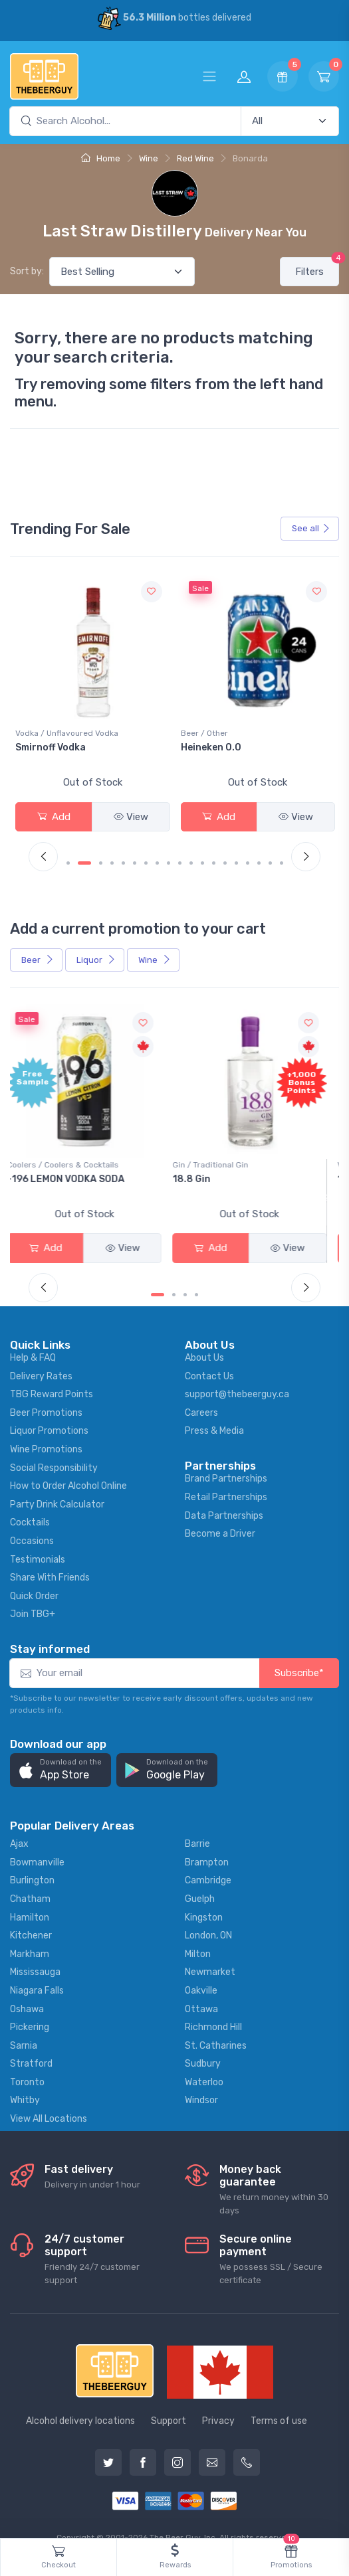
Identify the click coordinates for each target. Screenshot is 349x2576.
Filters (317, 267)
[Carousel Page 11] (191, 853)
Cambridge (208, 1860)
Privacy (218, 2401)
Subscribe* (299, 1653)
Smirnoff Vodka (216, 747)
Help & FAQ (33, 1337)
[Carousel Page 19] (281, 853)
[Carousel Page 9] (168, 853)
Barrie (197, 1823)
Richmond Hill (213, 2006)
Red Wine (195, 158)
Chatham (30, 1878)
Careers (201, 1392)
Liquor (96, 949)
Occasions (32, 1520)
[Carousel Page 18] (270, 853)
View (131, 817)
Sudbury (203, 2043)
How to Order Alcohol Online (68, 1466)
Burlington (32, 1860)
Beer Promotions (46, 1392)
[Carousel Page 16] (247, 853)
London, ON (208, 1915)
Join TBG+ (32, 1594)
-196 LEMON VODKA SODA (74, 1168)
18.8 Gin (200, 1168)
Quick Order (34, 1575)
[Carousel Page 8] (157, 853)
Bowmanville (37, 1841)
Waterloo (204, 2061)
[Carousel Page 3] (100, 853)
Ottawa (201, 1988)
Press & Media (214, 1411)
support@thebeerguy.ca (237, 1374)
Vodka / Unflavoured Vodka (232, 733)
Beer (37, 949)
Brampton (207, 1841)
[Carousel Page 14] (225, 853)
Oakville (201, 1970)
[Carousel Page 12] (202, 853)
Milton (198, 1933)
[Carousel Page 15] (236, 853)
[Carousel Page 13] (213, 853)
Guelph (200, 1878)
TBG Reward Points (51, 1374)
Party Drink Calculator (57, 1484)
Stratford (31, 2043)
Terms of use (279, 2401)
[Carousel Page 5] (123, 853)
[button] (60, 1750)
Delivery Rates (41, 1355)
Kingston (204, 1897)
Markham (29, 1933)
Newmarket (210, 1952)
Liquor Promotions (49, 1411)
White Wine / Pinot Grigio (62, 733)
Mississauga (35, 1952)
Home (100, 158)
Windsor (201, 2080)
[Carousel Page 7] (146, 853)
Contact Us (209, 1355)
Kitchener (31, 1915)
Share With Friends (50, 1557)
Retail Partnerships (226, 1476)
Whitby (25, 2080)
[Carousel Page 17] (259, 853)
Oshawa (27, 1988)
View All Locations (48, 2098)
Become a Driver (220, 1513)
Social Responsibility (54, 1447)
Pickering (29, 2006)
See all (311, 528)
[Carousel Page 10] (179, 853)
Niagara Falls (37, 1970)
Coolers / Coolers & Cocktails (71, 1154)
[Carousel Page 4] (112, 853)
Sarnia (23, 2025)
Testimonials (37, 1539)
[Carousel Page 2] (89, 853)
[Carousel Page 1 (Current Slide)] (73, 853)
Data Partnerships (224, 1495)
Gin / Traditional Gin (219, 1154)
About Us (204, 1337)
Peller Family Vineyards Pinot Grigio (83, 753)
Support (168, 2401)
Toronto (27, 2061)
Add (53, 817)
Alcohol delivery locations (80, 2401)
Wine (148, 158)
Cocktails (30, 1502)
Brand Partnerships (226, 1458)
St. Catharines (216, 2025)
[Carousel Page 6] (134, 853)
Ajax (19, 1823)
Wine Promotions (46, 1428)
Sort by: (27, 271)
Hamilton (29, 1897)
